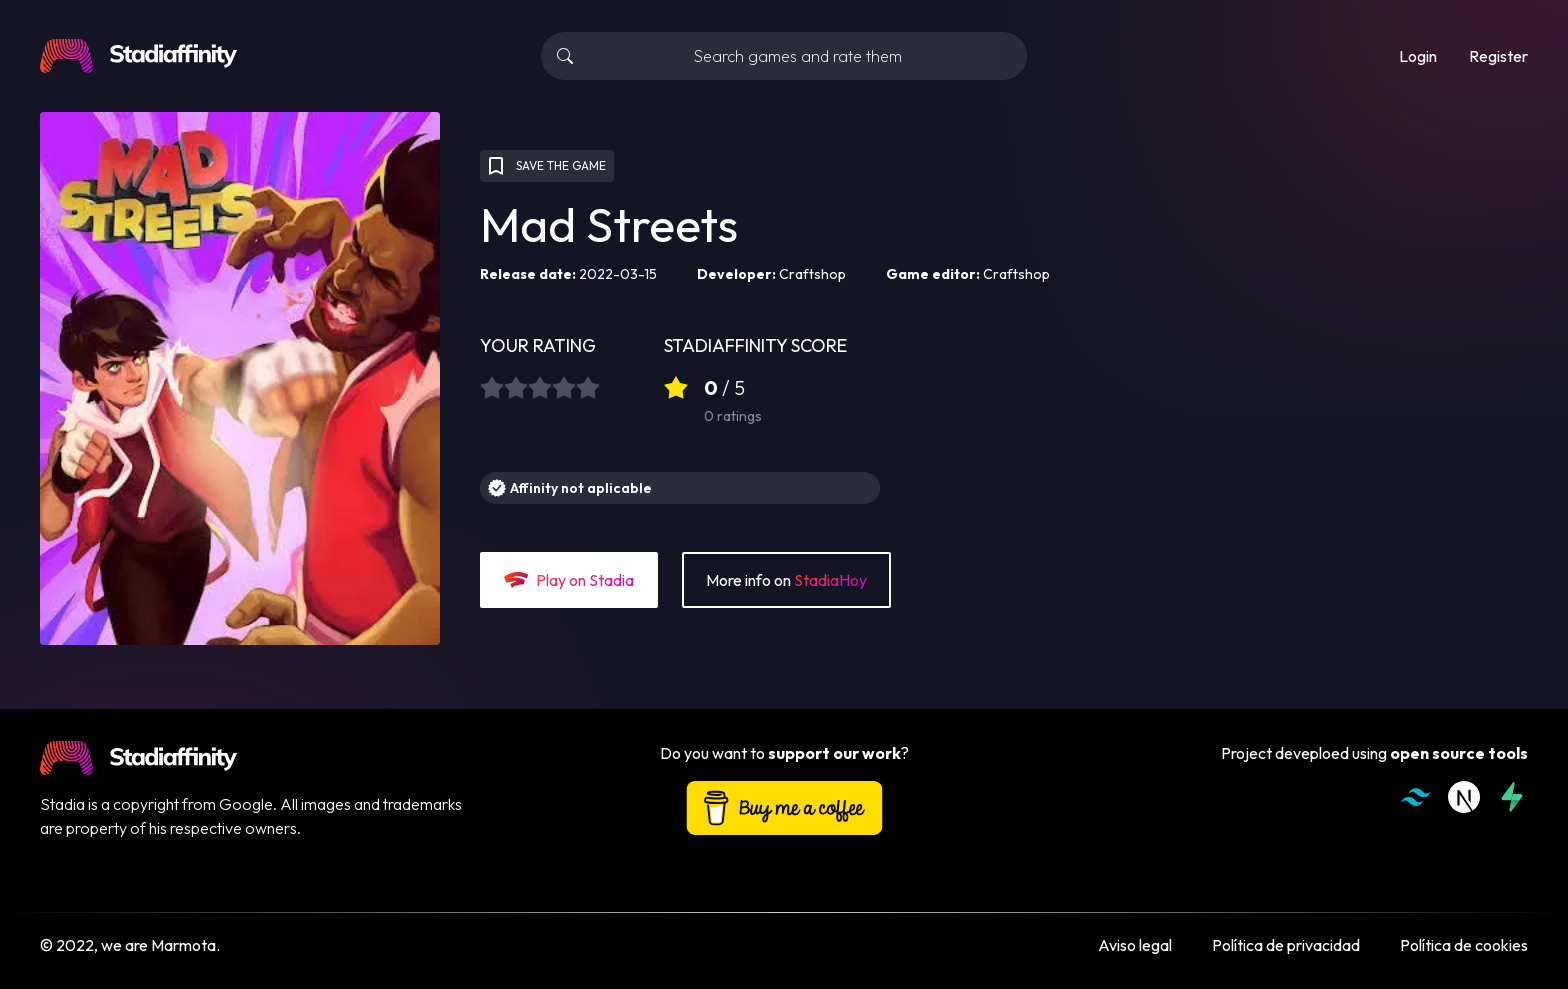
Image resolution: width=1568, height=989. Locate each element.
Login (1418, 56)
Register (1498, 56)
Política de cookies (1464, 945)
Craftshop (812, 274)
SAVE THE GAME (545, 166)
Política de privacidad (1286, 945)
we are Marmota (158, 945)
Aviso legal (1135, 945)
